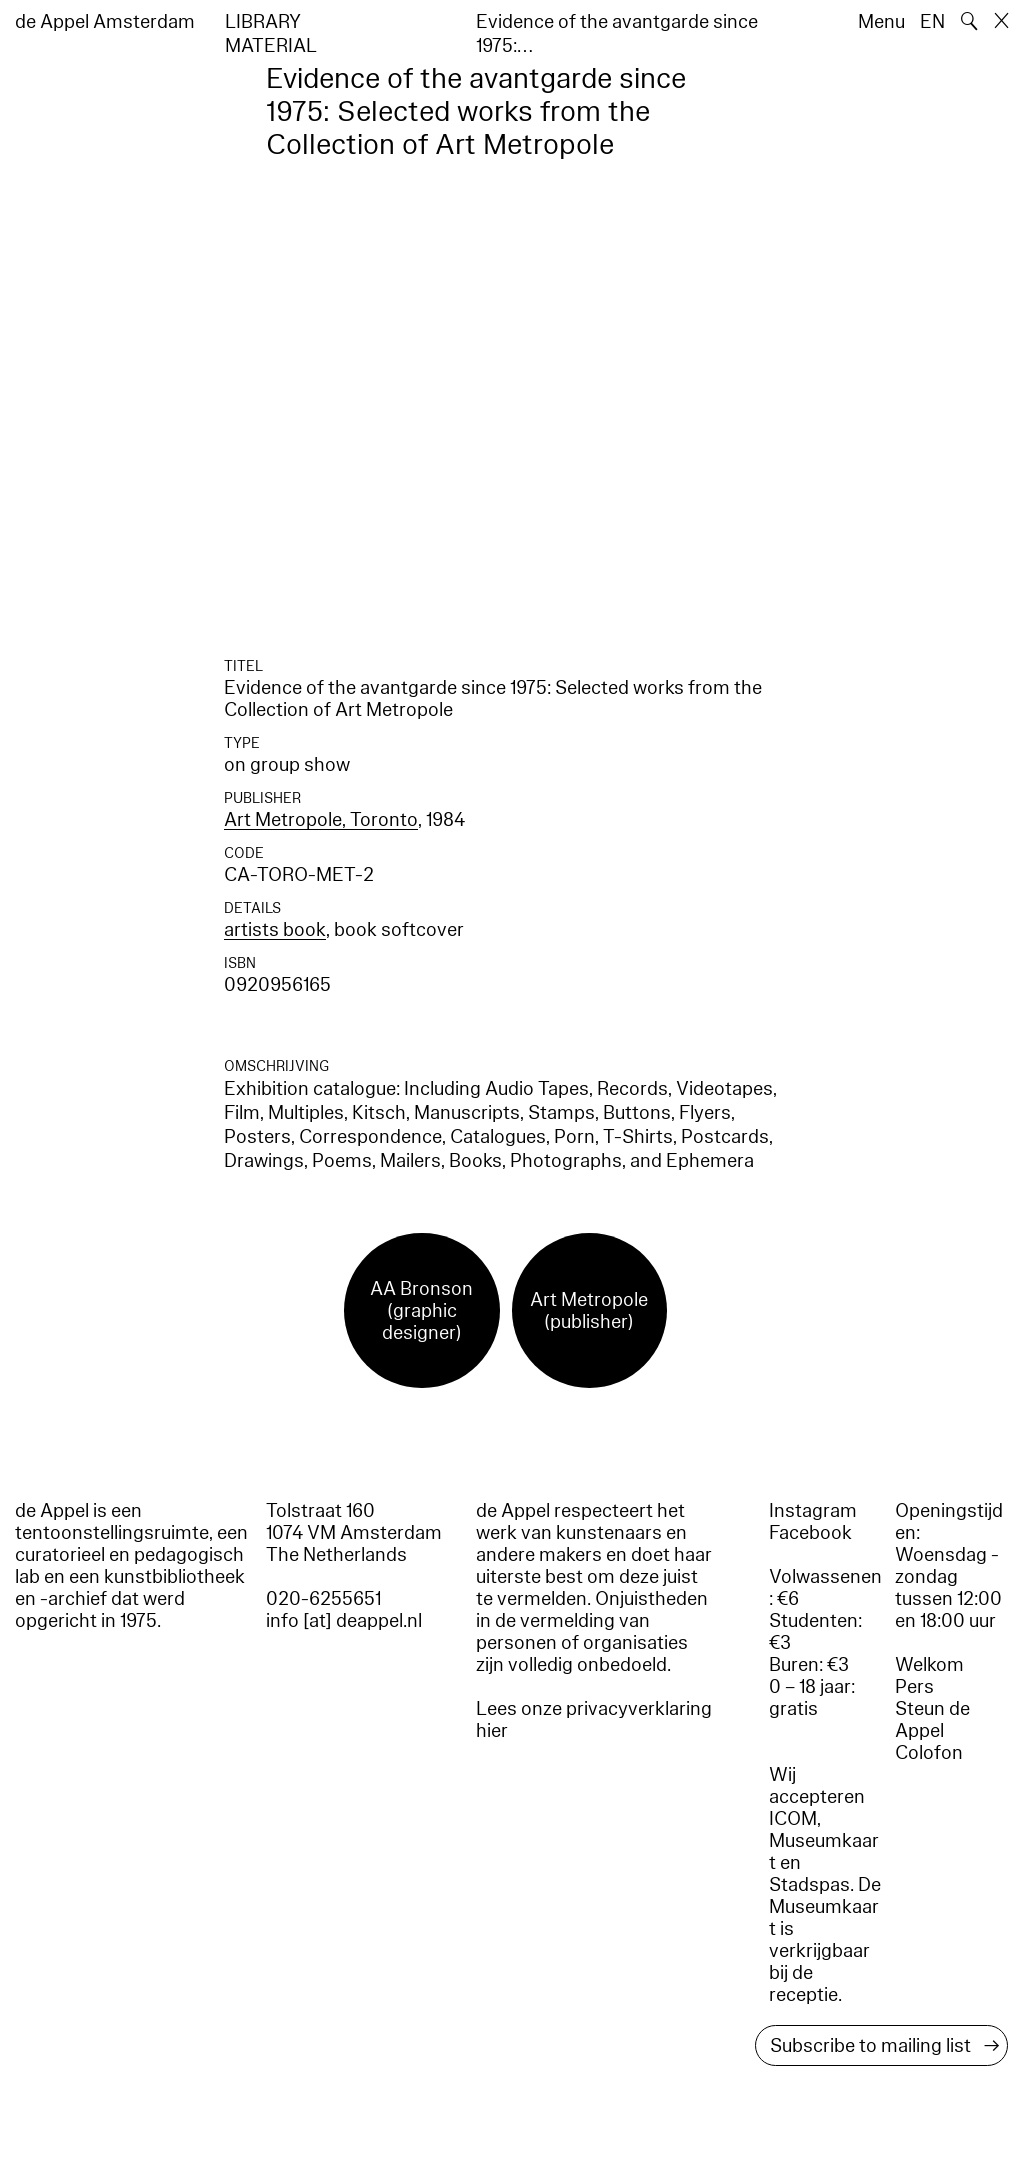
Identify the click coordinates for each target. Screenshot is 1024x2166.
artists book (275, 930)
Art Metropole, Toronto (321, 820)
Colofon (929, 1753)
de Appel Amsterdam (105, 22)
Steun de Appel (932, 1720)
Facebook (810, 1533)
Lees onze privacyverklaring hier (594, 1720)
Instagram (813, 1511)
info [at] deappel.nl (344, 1621)
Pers (914, 1687)
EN (932, 22)
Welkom (929, 1665)
